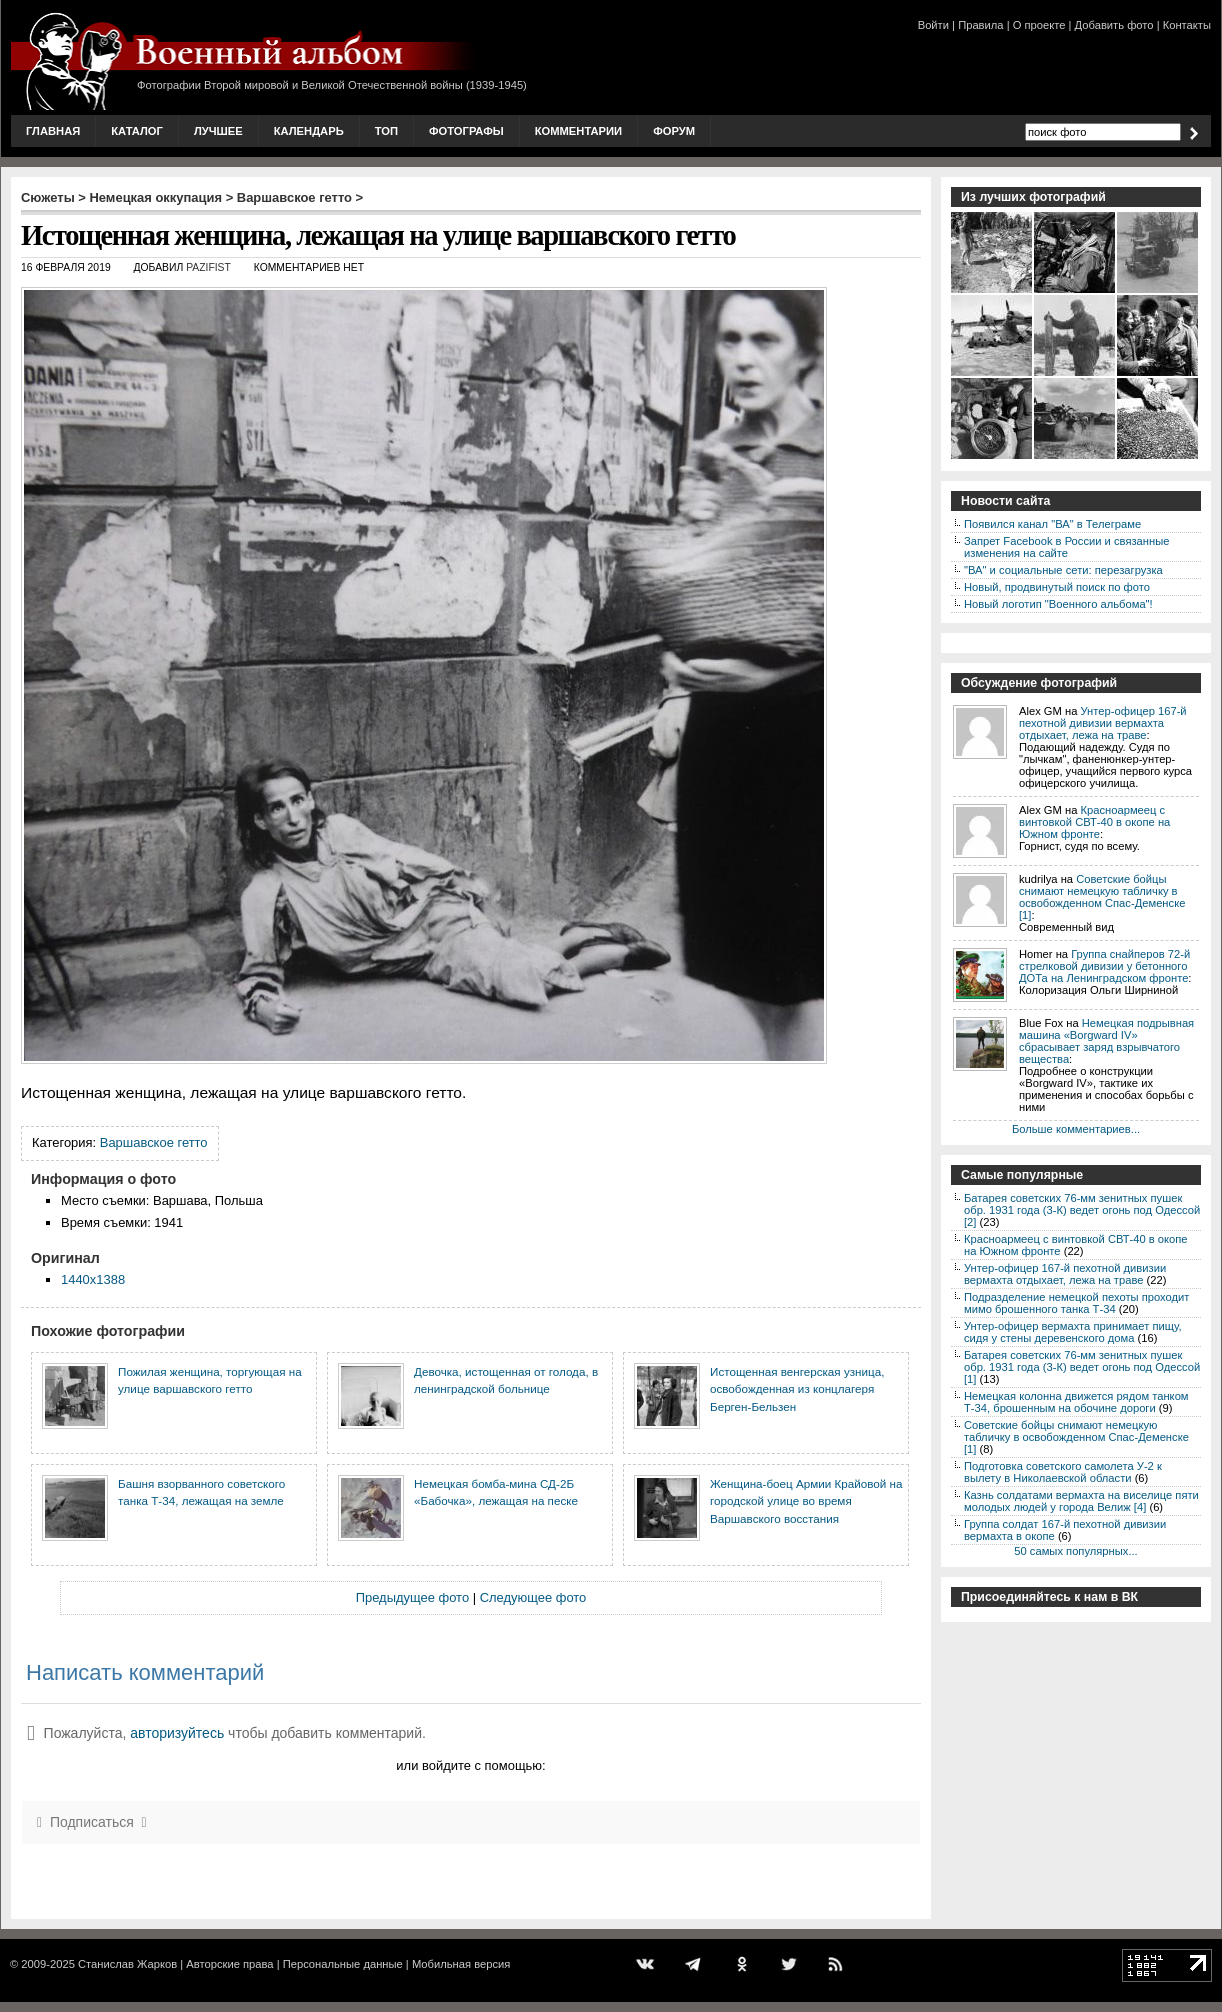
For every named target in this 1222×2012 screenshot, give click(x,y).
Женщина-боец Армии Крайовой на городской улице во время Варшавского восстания (806, 1501)
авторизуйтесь (177, 1733)
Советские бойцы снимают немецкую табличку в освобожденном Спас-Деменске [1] (1102, 897)
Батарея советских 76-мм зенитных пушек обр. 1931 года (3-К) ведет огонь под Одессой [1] (1082, 1367)
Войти (933, 25)
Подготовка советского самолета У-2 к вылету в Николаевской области (1063, 1472)
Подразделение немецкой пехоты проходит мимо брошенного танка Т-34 (1076, 1303)
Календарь (309, 131)
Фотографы (466, 131)
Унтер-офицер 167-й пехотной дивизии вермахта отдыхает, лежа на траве (1103, 723)
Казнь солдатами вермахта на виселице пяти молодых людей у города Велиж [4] (1081, 1501)
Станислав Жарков (127, 1964)
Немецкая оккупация (155, 197)
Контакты (1187, 25)
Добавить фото (1114, 25)
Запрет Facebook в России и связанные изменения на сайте (1066, 547)
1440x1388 (93, 1279)
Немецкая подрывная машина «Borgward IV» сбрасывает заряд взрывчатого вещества (1106, 1041)
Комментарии (578, 131)
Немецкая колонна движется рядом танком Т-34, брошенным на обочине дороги (1076, 1402)
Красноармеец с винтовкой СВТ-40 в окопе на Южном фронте (1094, 822)
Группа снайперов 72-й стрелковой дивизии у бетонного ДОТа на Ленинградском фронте (1104, 966)
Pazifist (208, 267)
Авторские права (229, 1964)
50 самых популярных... (1075, 1551)
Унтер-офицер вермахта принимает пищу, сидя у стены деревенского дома (1073, 1332)
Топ (386, 131)
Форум (674, 131)
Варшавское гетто (294, 197)
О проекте (1039, 25)
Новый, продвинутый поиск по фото (1057, 587)
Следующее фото (533, 1597)
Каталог (137, 131)
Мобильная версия (461, 1964)
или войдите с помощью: (470, 1765)
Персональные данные (343, 1964)
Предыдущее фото (412, 1597)
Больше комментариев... (1076, 1129)
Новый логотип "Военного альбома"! (1058, 604)
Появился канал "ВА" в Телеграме (1052, 524)
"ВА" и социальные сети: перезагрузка (1063, 570)
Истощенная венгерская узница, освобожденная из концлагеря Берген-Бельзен (797, 1389)
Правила (980, 25)
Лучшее (218, 131)
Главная (53, 131)
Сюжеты (48, 197)
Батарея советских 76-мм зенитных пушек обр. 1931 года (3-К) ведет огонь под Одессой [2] (1082, 1210)
